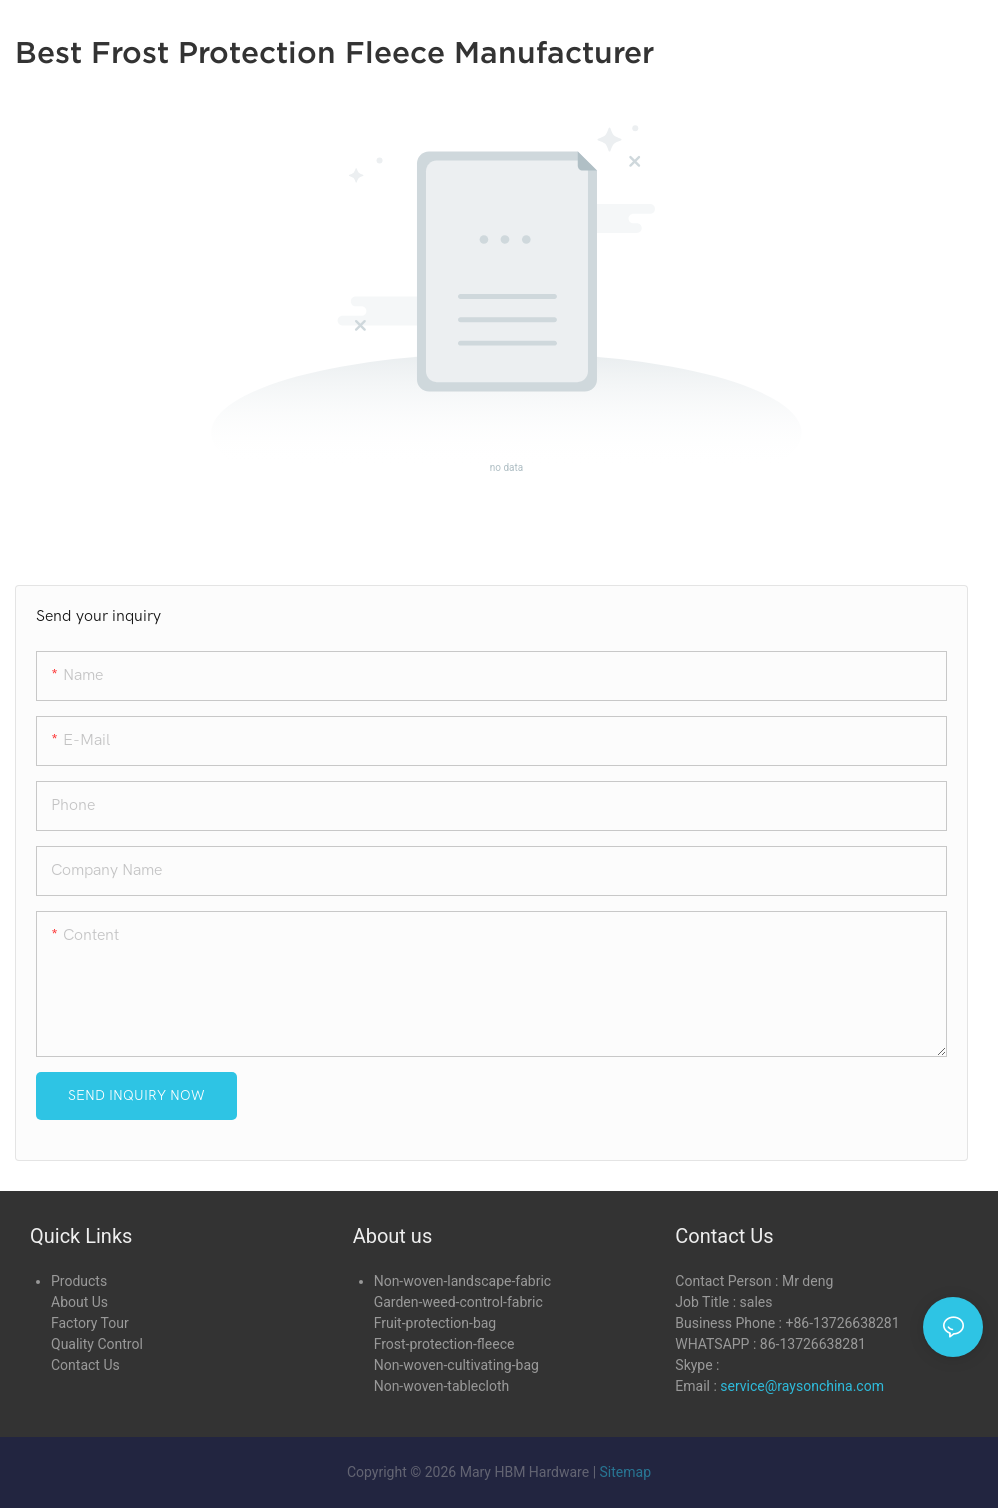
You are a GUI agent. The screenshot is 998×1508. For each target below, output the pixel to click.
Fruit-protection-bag (435, 1323)
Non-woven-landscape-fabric (462, 1281)
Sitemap (625, 1472)
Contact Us (85, 1365)
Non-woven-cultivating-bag (456, 1365)
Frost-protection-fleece (444, 1344)
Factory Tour (90, 1323)
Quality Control (97, 1344)
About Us (79, 1302)
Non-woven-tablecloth (442, 1386)
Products (79, 1281)
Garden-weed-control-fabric (458, 1302)
